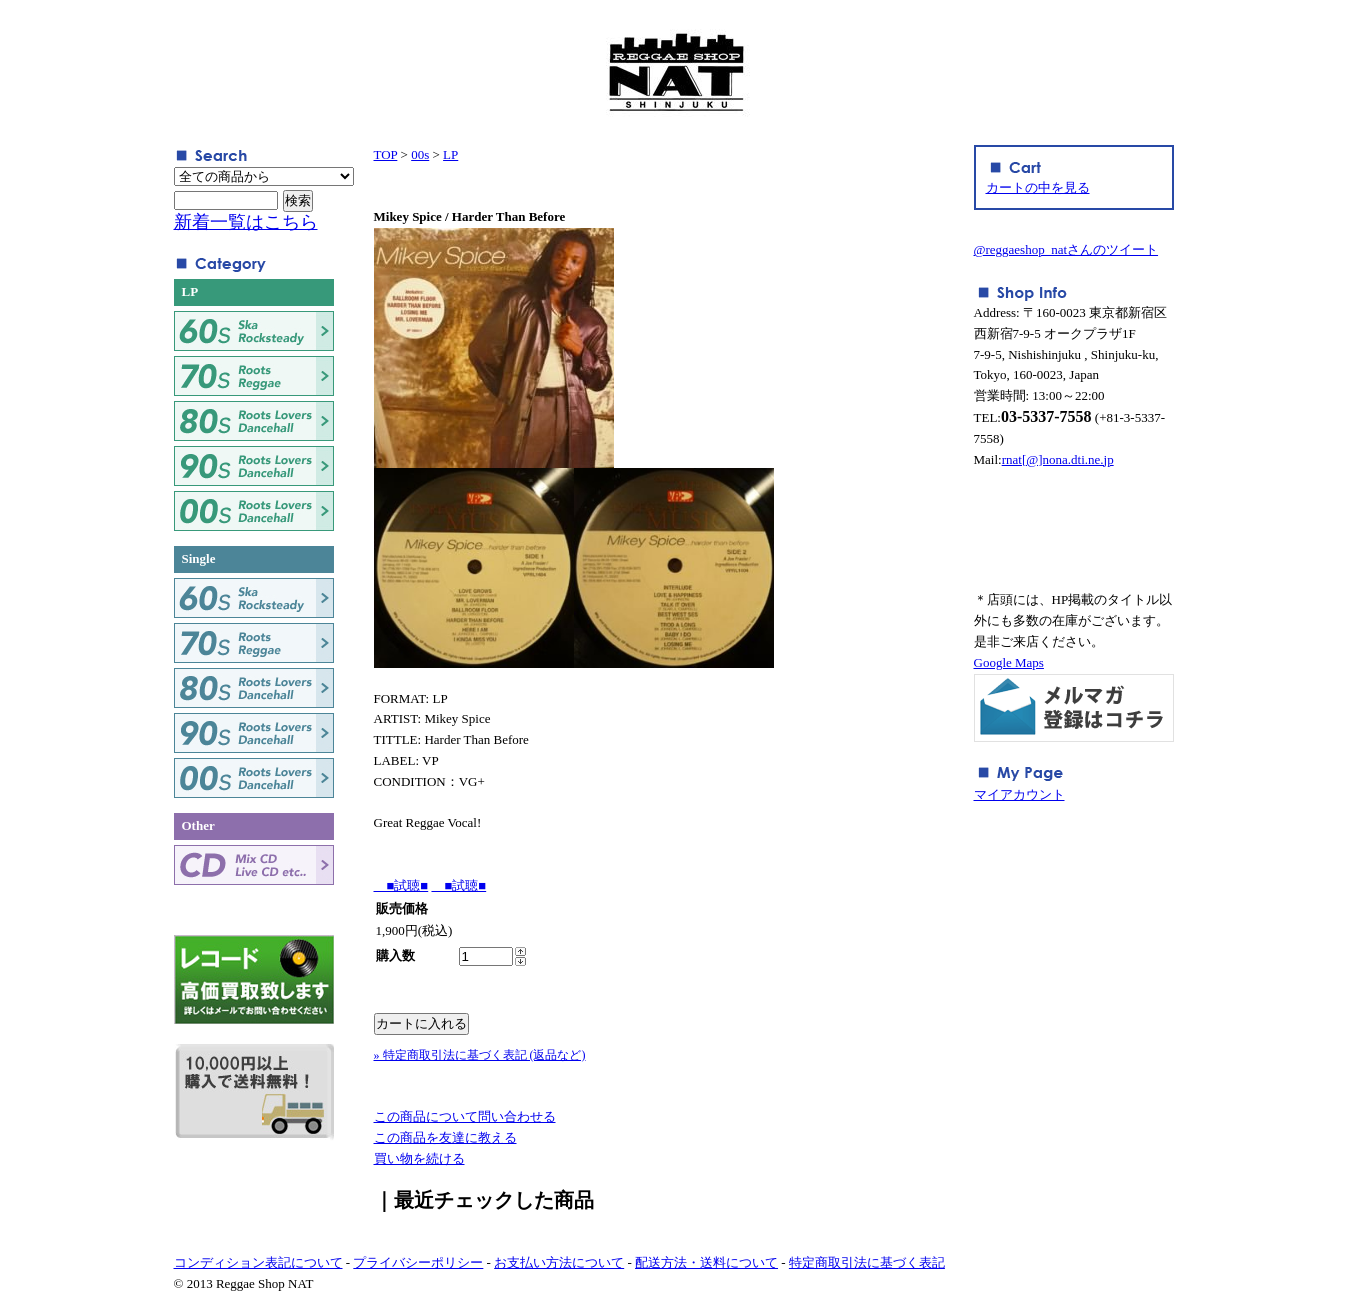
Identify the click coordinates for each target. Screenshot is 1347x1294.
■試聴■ (401, 885)
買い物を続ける (419, 1158)
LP (450, 154)
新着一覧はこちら (246, 222)
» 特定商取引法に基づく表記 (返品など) (480, 1055)
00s (420, 154)
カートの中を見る (1038, 187)
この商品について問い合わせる (465, 1116)
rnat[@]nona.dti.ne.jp (1058, 459)
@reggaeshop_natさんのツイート (1066, 249)
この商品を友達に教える (445, 1137)
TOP (386, 154)
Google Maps (1009, 662)
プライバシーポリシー (418, 1262)
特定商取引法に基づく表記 (867, 1262)
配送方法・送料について (706, 1262)
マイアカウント (1019, 794)
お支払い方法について (559, 1262)
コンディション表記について (258, 1262)
